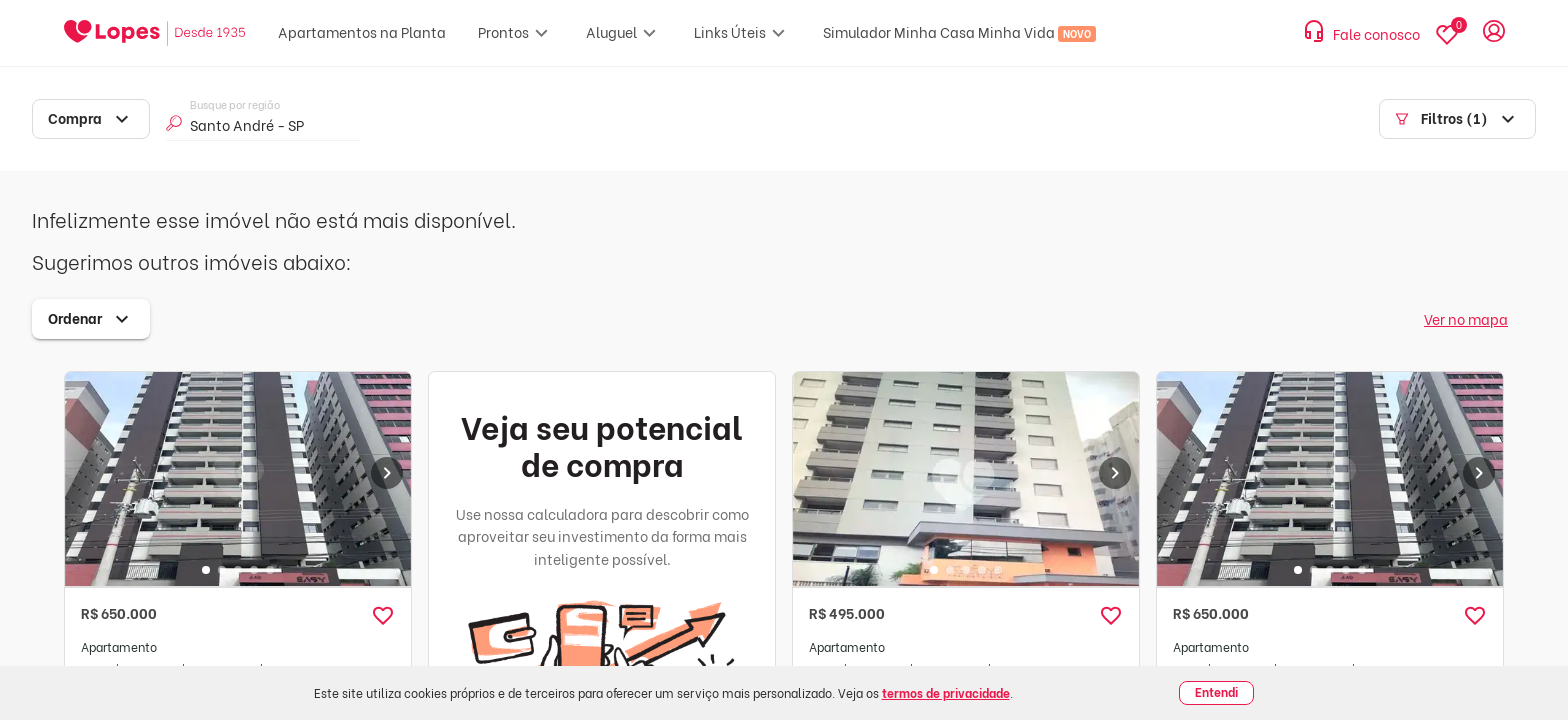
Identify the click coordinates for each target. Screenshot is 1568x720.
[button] (383, 616)
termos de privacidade (946, 692)
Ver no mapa (1466, 318)
